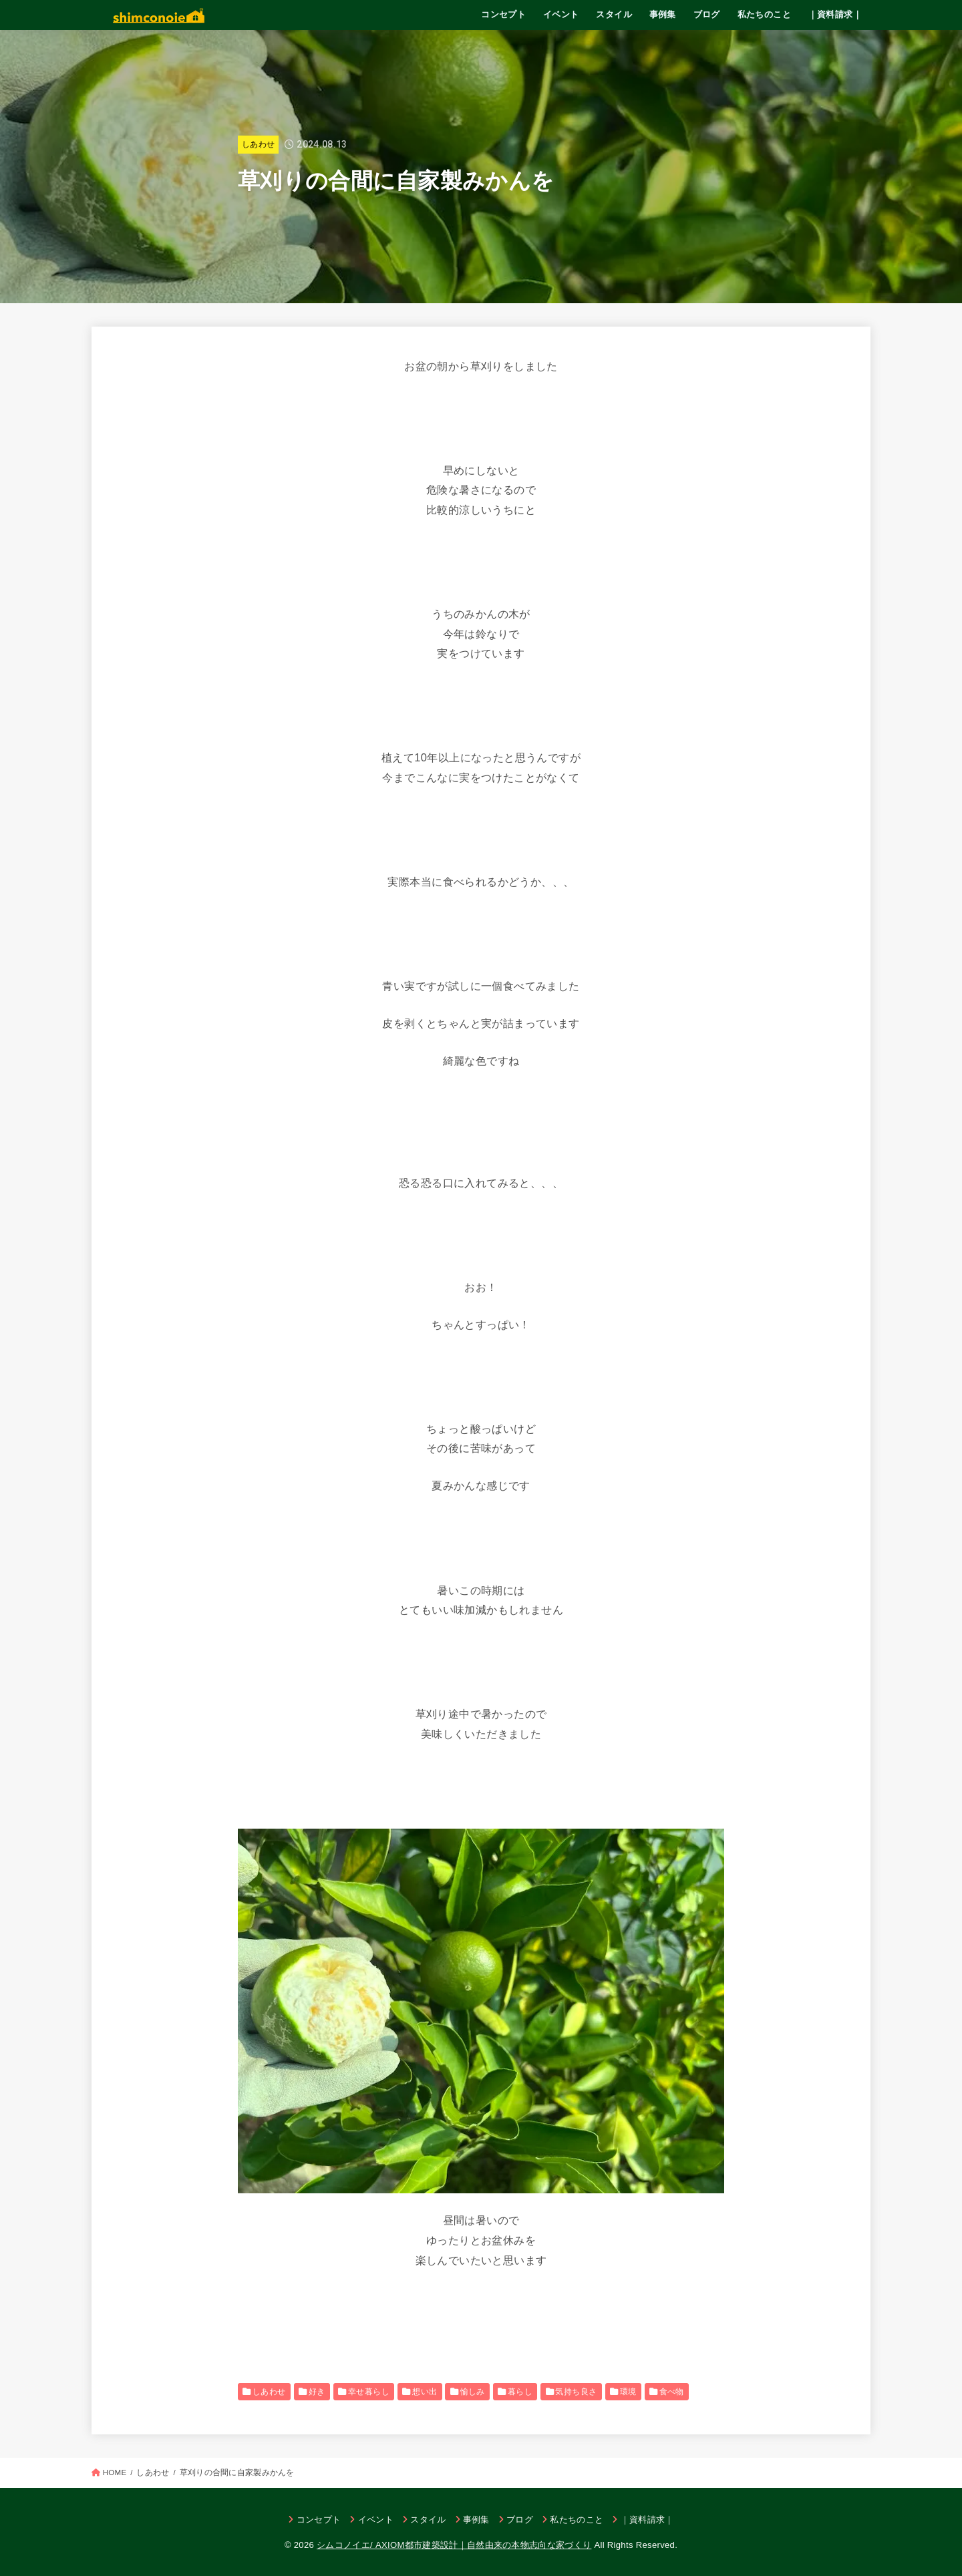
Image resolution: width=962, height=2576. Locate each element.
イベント (561, 14)
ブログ (706, 14)
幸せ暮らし (368, 2391)
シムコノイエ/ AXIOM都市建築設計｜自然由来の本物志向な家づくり (454, 2545)
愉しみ (472, 2391)
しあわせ (258, 144)
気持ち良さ (576, 2391)
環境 (628, 2391)
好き (317, 2391)
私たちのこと (764, 14)
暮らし (520, 2391)
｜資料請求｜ (835, 14)
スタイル (614, 14)
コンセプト (503, 14)
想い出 (424, 2391)
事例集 (662, 14)
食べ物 (671, 2391)
